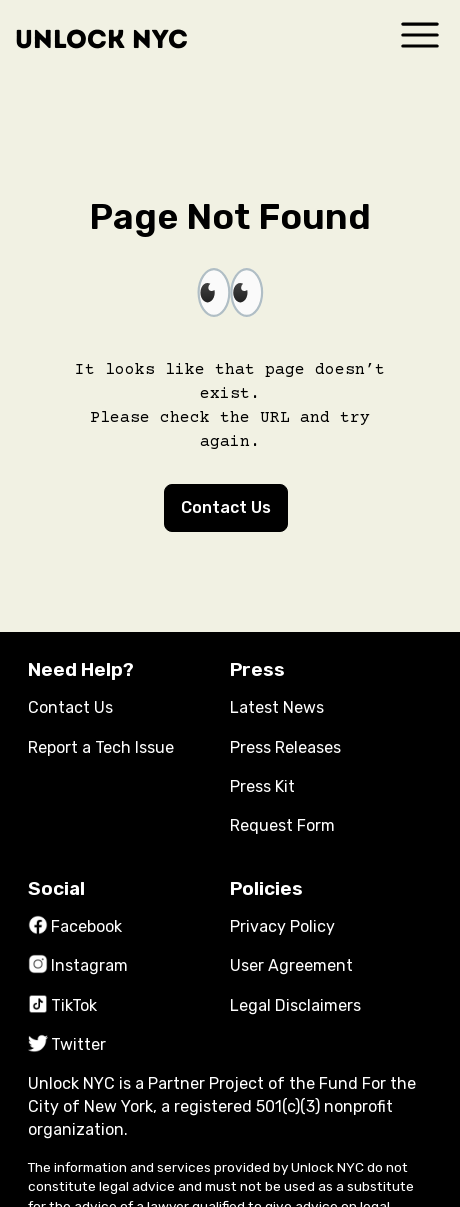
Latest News (277, 707)
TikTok (62, 1005)
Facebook (75, 926)
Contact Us (226, 507)
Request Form (282, 825)
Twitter (67, 1044)
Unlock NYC (101, 39)
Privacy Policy (282, 926)
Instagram (78, 965)
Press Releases (285, 747)
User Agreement (291, 965)
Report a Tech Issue (101, 747)
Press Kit (262, 786)
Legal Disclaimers (295, 1005)
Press (257, 669)
